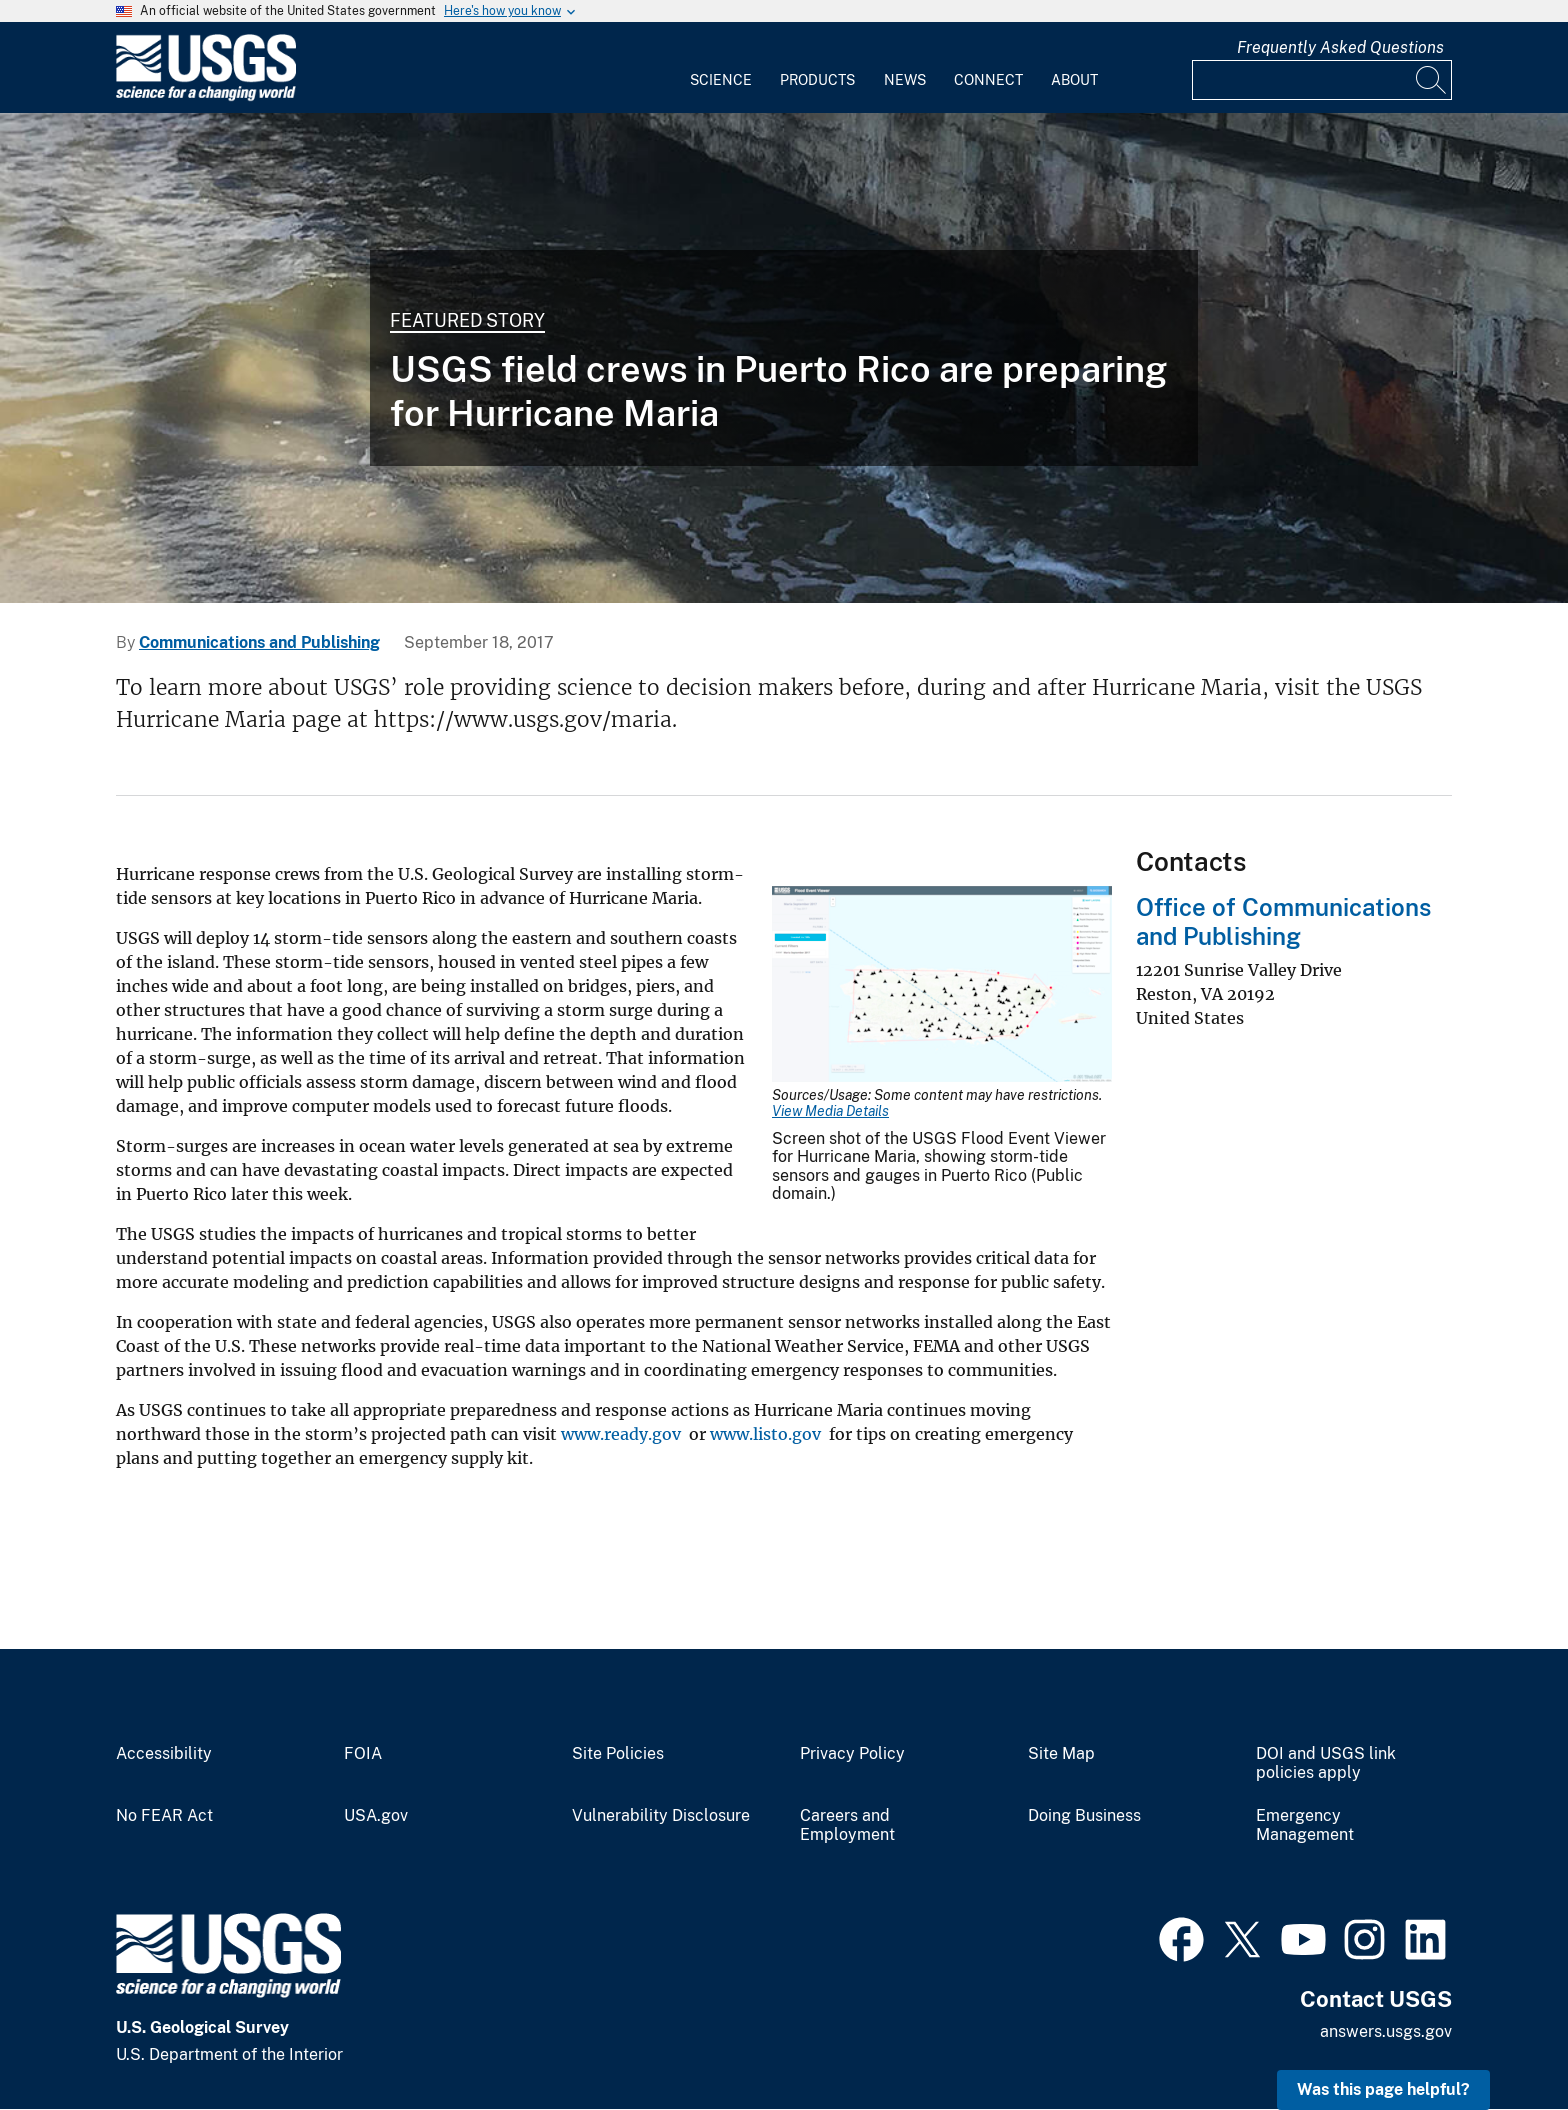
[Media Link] (942, 986)
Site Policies (618, 1754)
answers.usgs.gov (1386, 2031)
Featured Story (467, 320)
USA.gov (376, 1816)
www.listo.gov (763, 1434)
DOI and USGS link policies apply (1326, 1763)
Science (721, 80)
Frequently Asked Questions (1340, 47)
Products (817, 80)
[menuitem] (721, 68)
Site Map (1061, 1754)
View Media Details (830, 1111)
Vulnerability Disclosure (661, 1816)
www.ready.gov (619, 1434)
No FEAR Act (164, 1816)
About (1074, 80)
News (905, 80)
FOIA (363, 1754)
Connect (988, 80)
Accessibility (164, 1754)
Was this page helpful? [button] (1383, 2089)
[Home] (206, 96)
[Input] (1322, 80)
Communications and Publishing (259, 642)
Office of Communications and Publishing (1283, 921)
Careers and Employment (847, 1825)
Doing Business (1084, 1816)
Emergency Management (1305, 1825)
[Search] (1432, 80)
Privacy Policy (852, 1754)
